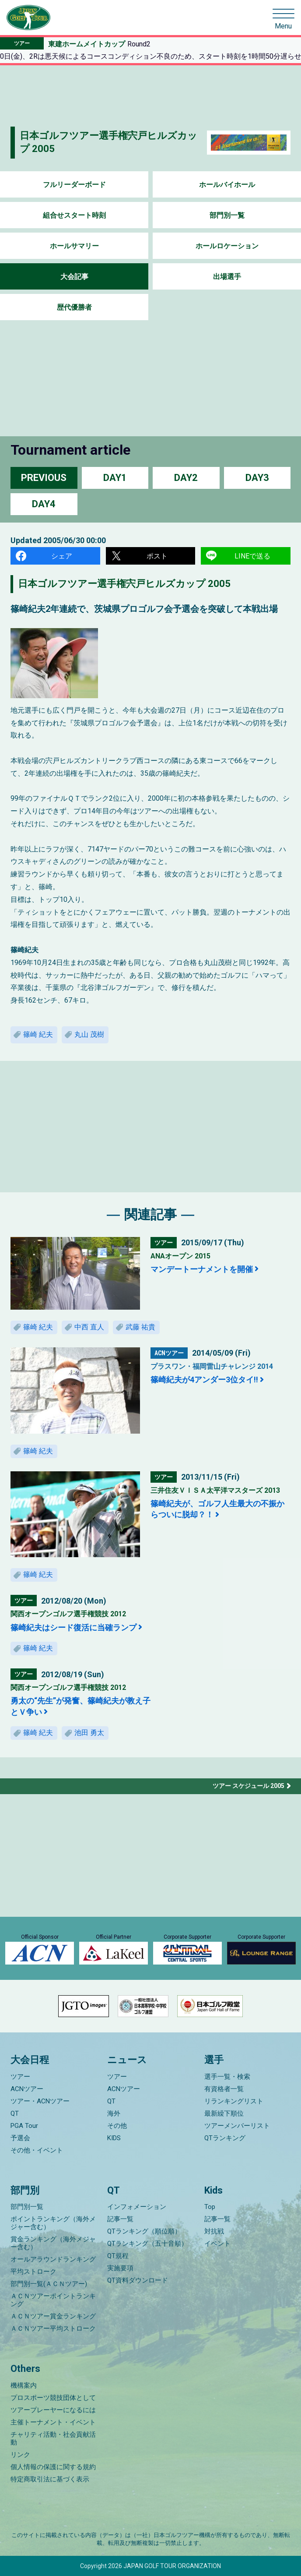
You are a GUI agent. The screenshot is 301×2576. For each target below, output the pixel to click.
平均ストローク (33, 2272)
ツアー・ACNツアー (40, 2101)
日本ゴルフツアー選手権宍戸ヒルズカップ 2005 (124, 583)
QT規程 (118, 2256)
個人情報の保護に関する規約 (53, 2467)
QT (14, 2113)
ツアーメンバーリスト (237, 2126)
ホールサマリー (74, 246)
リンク (20, 2455)
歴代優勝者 (74, 307)
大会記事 (74, 276)
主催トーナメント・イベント (53, 2422)
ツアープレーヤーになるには (53, 2410)
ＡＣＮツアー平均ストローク (53, 2328)
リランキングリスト (233, 2101)
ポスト (157, 556)
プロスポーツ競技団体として (53, 2398)
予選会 (20, 2138)
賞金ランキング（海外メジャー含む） (53, 2243)
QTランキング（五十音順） (147, 2243)
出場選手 (227, 276)
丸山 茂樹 (89, 1034)
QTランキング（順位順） (144, 2231)
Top (209, 2207)
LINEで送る (252, 556)
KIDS (114, 2138)
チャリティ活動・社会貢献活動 (53, 2438)
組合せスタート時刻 (74, 215)
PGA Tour (24, 2126)
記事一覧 (120, 2219)
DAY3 (257, 477)
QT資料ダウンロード (137, 2280)
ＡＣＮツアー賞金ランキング (53, 2316)
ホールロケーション (227, 246)
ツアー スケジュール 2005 (248, 1785)
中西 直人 (89, 1327)
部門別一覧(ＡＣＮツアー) (48, 2284)
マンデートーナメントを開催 (201, 1269)
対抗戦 (214, 2231)
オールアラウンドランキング (53, 2259)
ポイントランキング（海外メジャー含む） (53, 2223)
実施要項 (120, 2268)
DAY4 (44, 503)
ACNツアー (26, 2089)
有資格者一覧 (224, 2089)
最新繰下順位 (224, 2113)
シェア (61, 556)
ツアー (20, 2077)
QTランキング (224, 2138)
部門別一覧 (227, 215)
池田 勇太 (89, 1732)
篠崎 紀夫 (38, 1034)
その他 (117, 2126)
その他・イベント (36, 2150)
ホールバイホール (227, 184)
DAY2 (186, 477)
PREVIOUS (43, 477)
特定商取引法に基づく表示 (49, 2479)
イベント (217, 2243)
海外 (113, 2113)
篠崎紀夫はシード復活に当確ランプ (73, 1627)
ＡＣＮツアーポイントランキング (53, 2300)
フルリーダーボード (74, 184)
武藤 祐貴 (140, 1327)
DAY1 (115, 477)
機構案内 (23, 2385)
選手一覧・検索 (227, 2077)
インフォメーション (136, 2207)
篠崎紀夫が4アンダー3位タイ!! (204, 1379)
